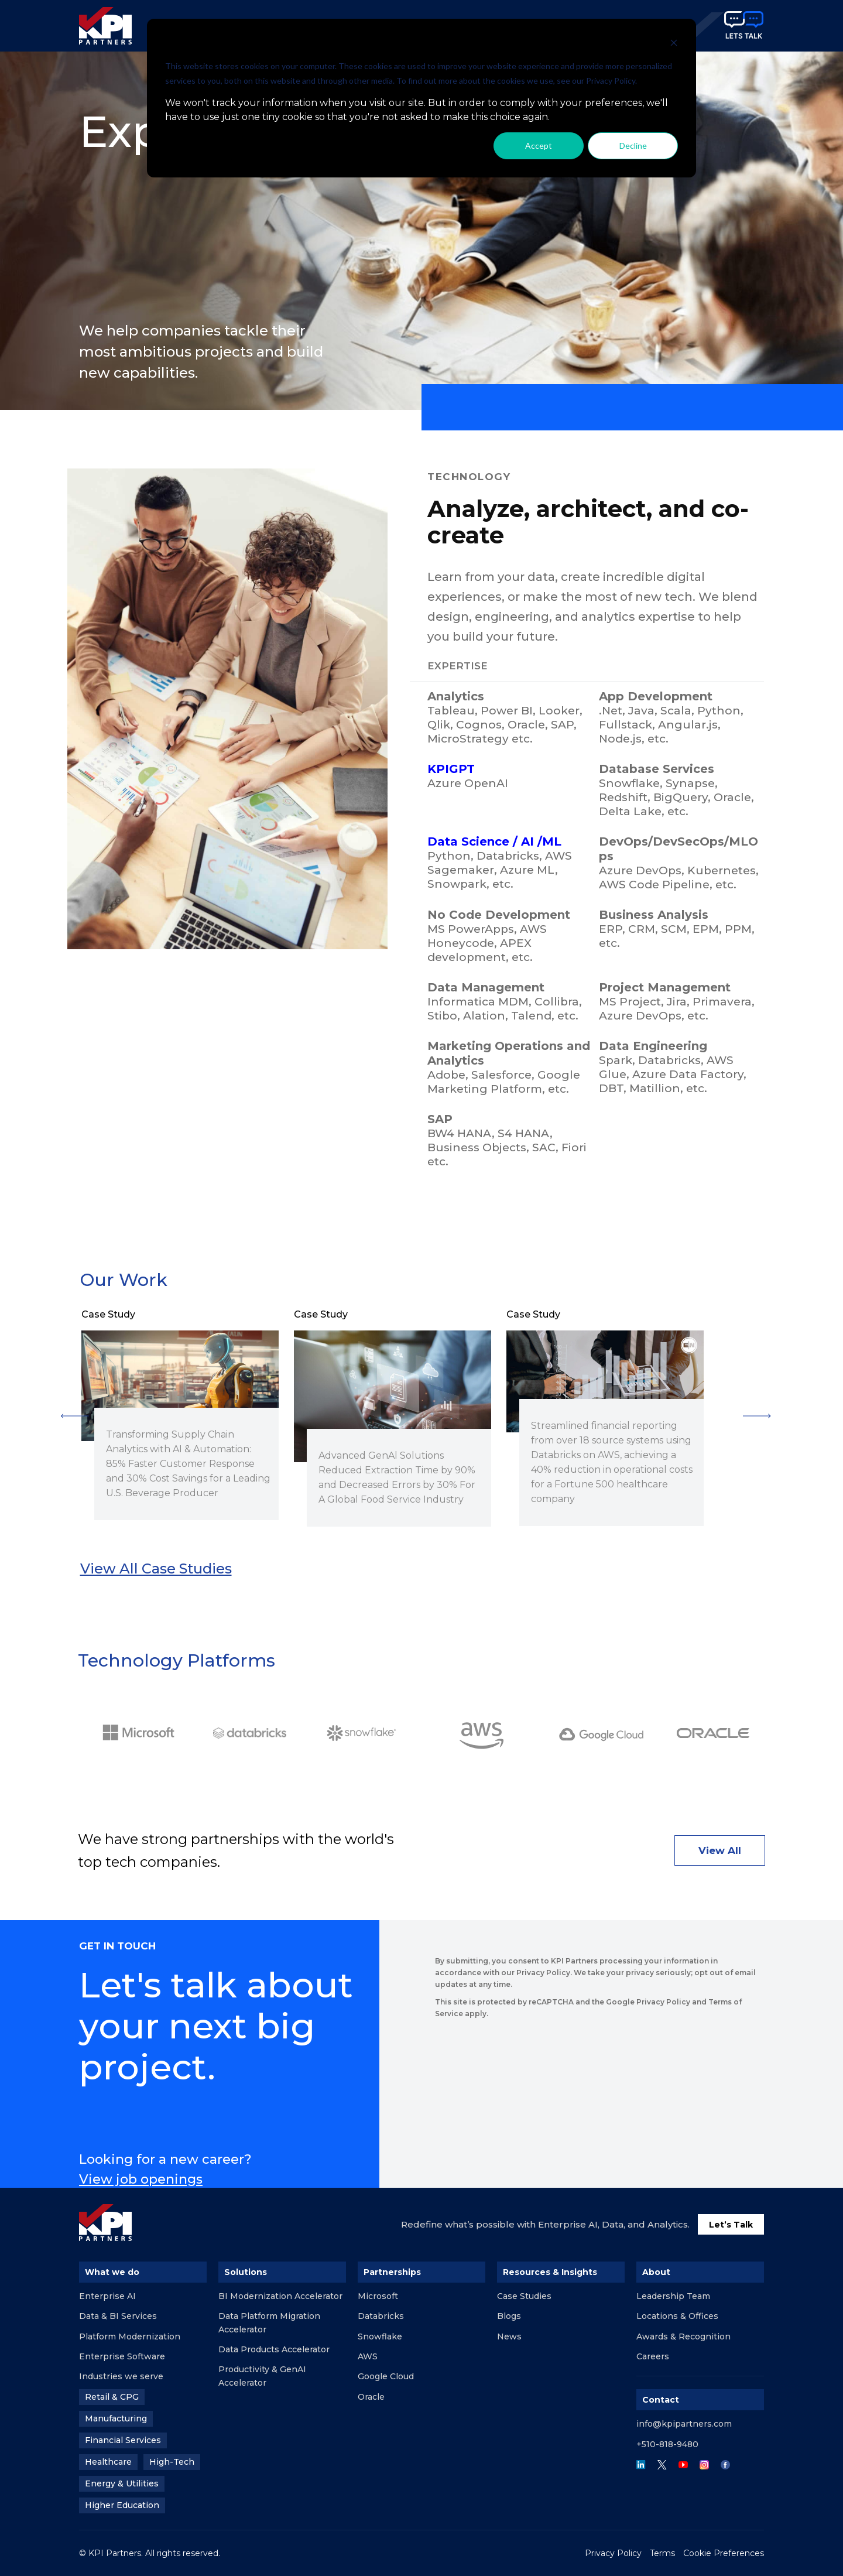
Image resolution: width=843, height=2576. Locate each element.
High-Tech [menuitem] (171, 2461)
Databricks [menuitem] (381, 2316)
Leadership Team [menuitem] (673, 2296)
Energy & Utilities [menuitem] (122, 2483)
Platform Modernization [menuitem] (129, 2336)
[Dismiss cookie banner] (674, 44)
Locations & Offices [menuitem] (677, 2316)
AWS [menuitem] (368, 2356)
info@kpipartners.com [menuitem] (684, 2423)
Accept (538, 145)
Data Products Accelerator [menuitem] (274, 2349)
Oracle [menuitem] (371, 2397)
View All (719, 1850)
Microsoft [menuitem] (378, 2296)
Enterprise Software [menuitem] (122, 2356)
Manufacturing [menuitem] (116, 2418)
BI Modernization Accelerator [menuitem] (280, 2296)
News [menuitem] (509, 2336)
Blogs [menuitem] (509, 2316)
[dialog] (421, 98)
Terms (662, 2553)
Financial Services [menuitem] (123, 2440)
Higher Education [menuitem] (122, 2505)
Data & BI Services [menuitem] (118, 2316)
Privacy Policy (613, 2553)
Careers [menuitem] (652, 2356)
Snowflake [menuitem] (380, 2336)
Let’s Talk (731, 2224)
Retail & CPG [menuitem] (112, 2396)
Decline (633, 145)
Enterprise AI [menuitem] (107, 2296)
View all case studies (156, 1568)
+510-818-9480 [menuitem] (667, 2444)
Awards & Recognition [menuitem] (683, 2336)
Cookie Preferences (723, 2553)
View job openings (141, 2179)
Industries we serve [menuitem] (121, 2376)
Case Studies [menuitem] (524, 2296)
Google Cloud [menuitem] (386, 2376)
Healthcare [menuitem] (108, 2461)
